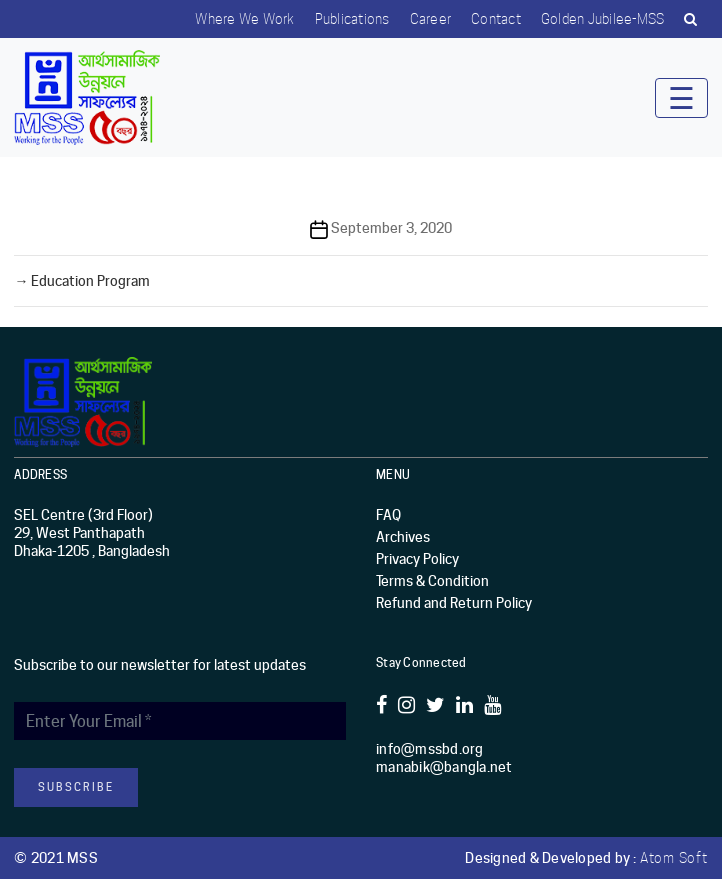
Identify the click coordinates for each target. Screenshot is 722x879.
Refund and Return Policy (454, 603)
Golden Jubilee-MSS (603, 19)
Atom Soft (674, 858)
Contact (496, 19)
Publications (352, 19)
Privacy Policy (417, 559)
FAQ (388, 515)
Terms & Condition (432, 581)
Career (431, 19)
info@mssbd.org (430, 749)
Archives (403, 537)
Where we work (244, 19)
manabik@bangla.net (444, 767)
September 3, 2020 (391, 228)
